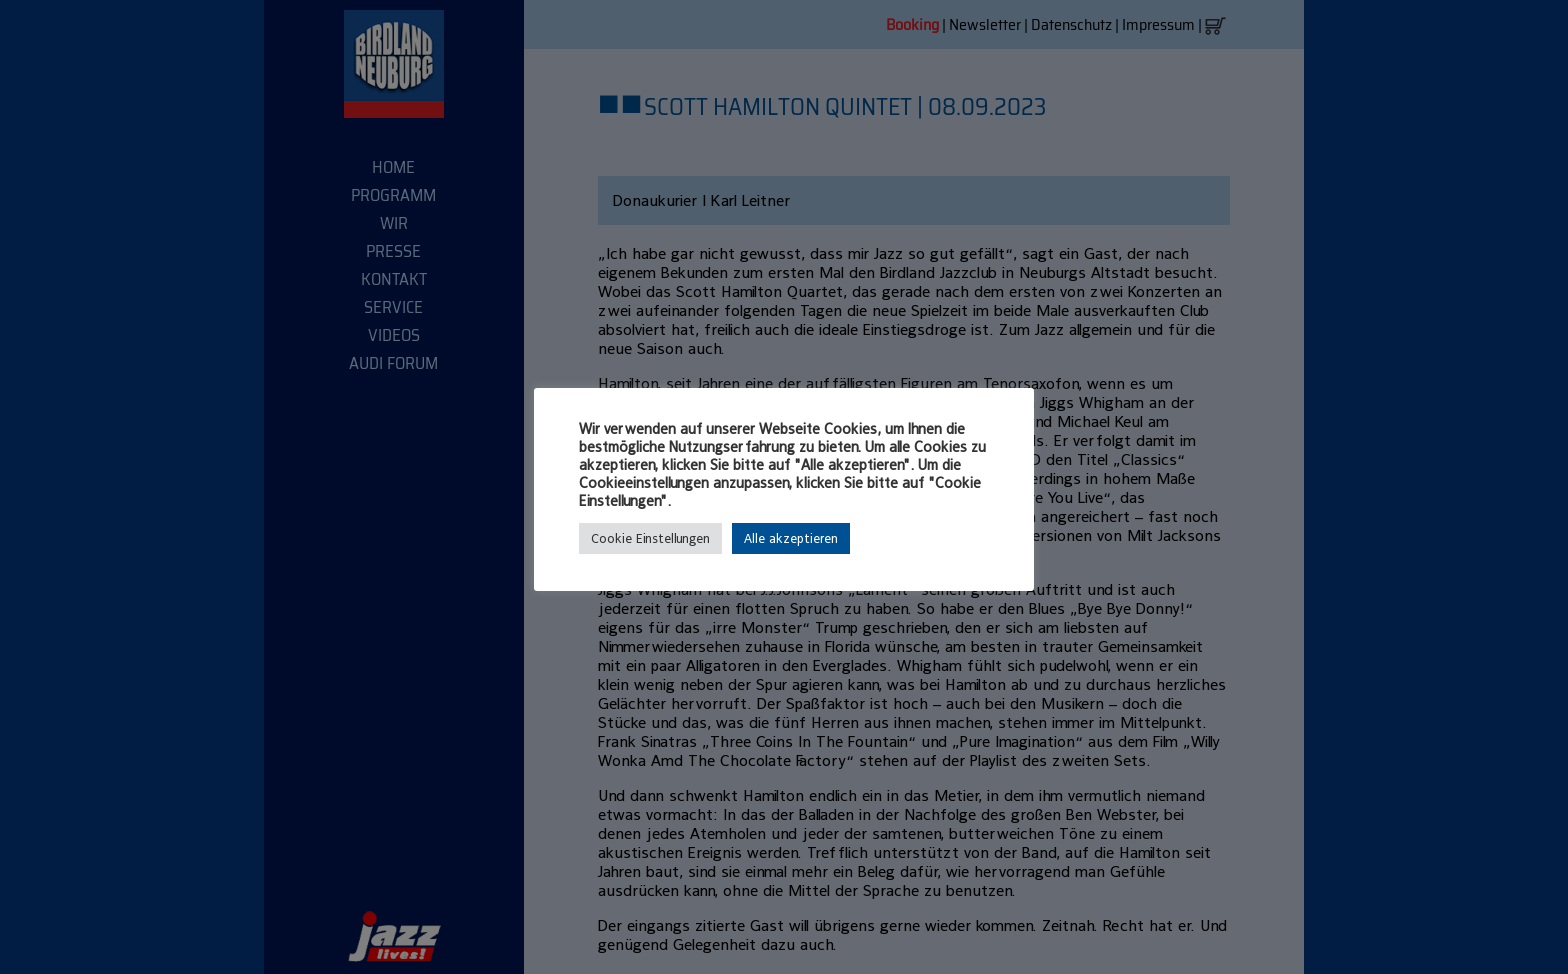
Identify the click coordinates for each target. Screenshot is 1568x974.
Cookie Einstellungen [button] (650, 538)
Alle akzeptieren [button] (791, 538)
